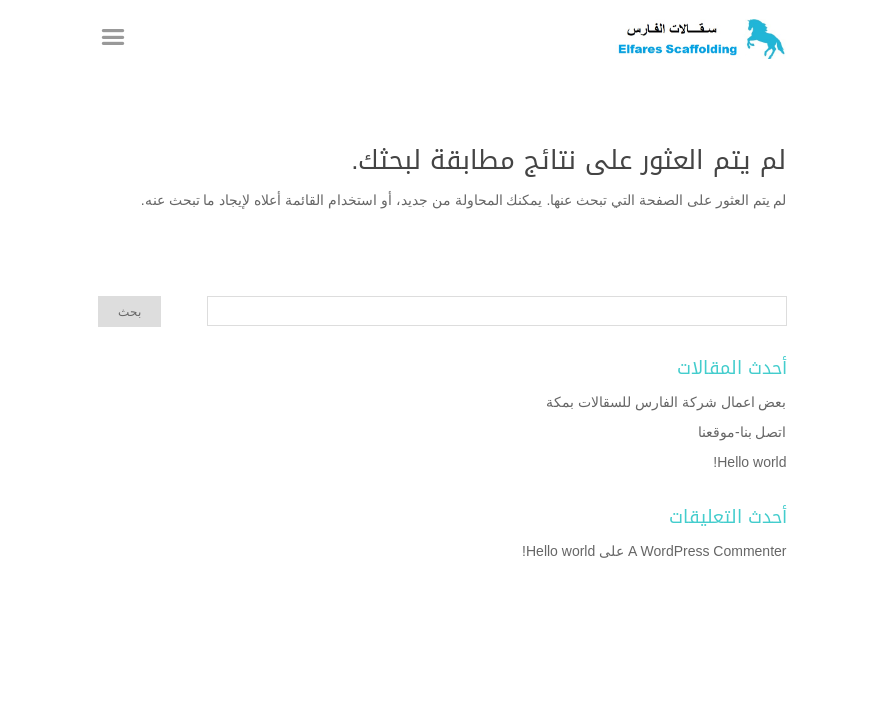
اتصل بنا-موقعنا (742, 432)
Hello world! (749, 462)
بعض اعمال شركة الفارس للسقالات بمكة (666, 402)
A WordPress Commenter (707, 551)
